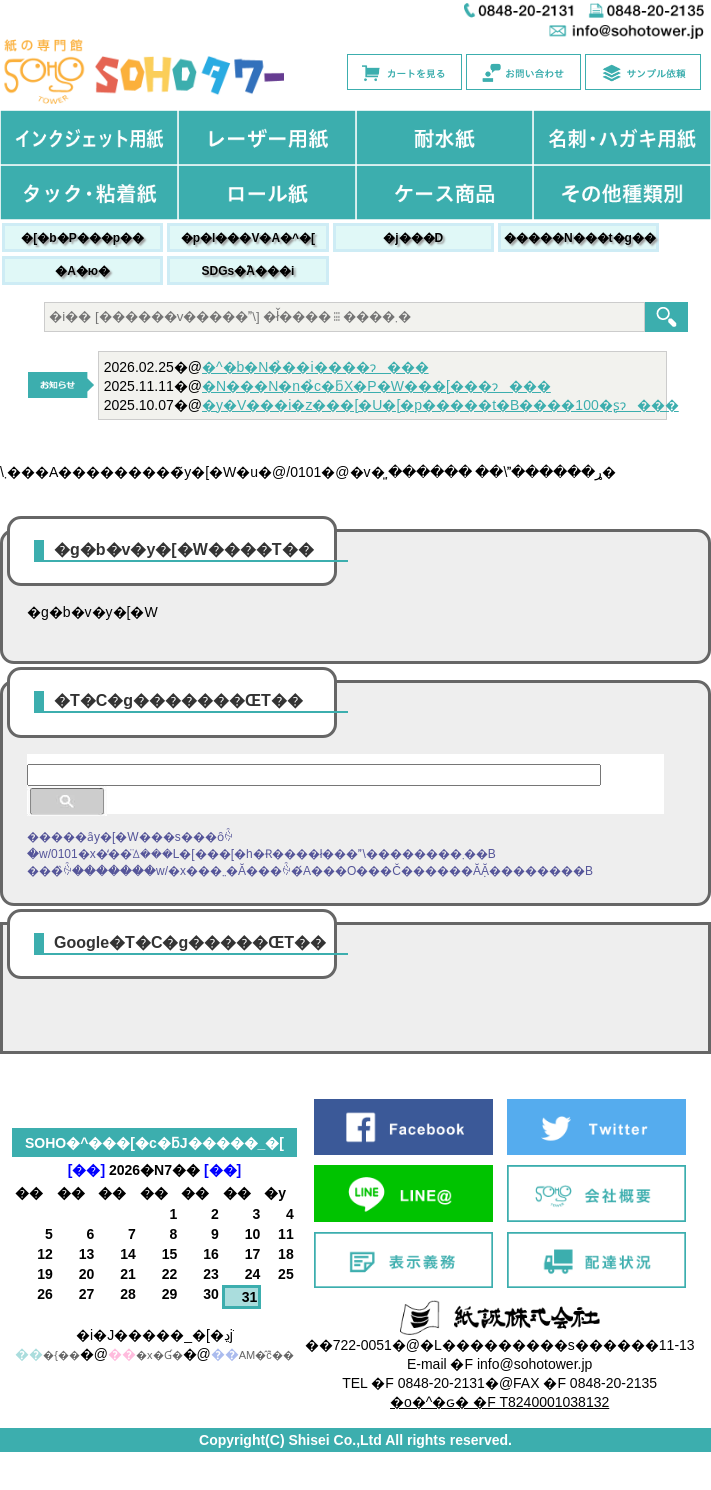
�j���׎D (413, 238)
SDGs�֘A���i (248, 271)
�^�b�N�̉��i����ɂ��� (315, 367)
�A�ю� (82, 271)
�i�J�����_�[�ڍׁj (154, 1335)
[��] (86, 1170)
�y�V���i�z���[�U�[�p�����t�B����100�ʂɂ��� (440, 405)
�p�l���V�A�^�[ (248, 238)
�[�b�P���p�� (82, 238)
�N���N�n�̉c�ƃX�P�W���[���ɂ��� (376, 386)
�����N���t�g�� (580, 238)
